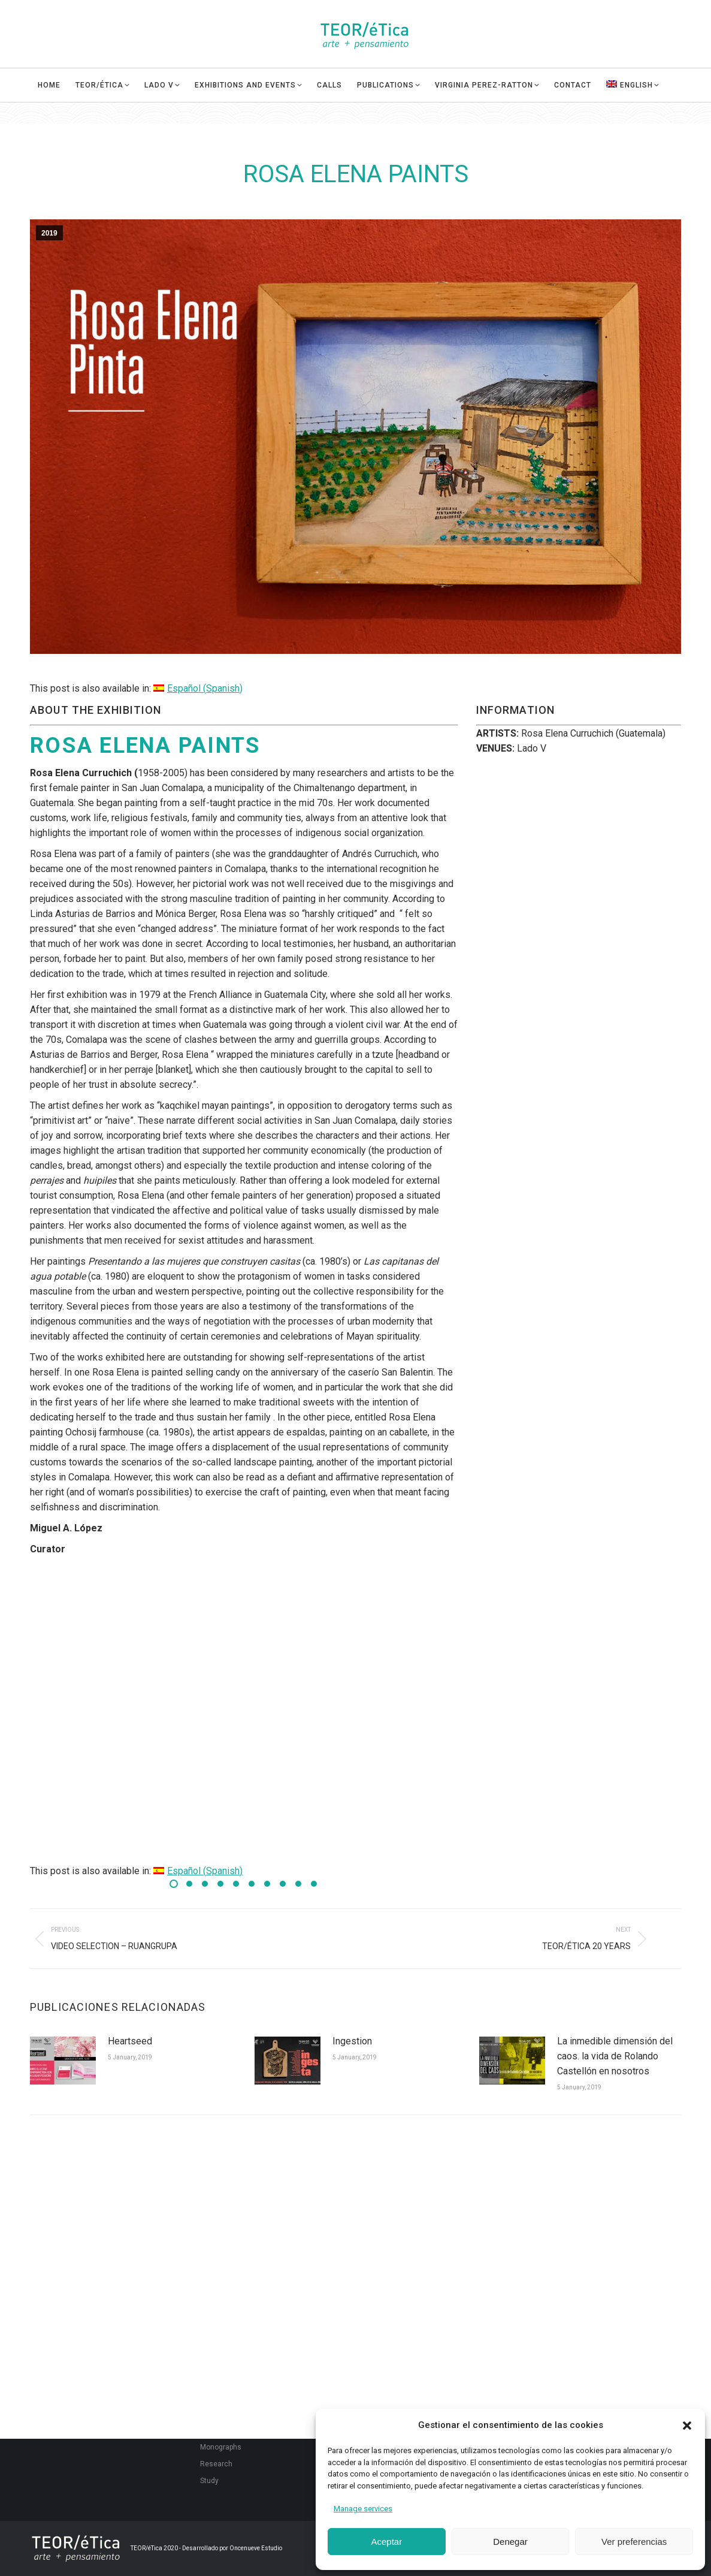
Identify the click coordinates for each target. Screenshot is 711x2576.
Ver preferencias (634, 2541)
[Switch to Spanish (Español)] (198, 688)
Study (209, 2481)
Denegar (510, 2541)
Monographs (220, 2447)
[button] (687, 2426)
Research (216, 2464)
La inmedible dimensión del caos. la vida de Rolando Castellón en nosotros (615, 2056)
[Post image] (63, 2061)
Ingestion (352, 2041)
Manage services (363, 2508)
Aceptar (386, 2541)
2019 (49, 233)
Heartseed (130, 2041)
